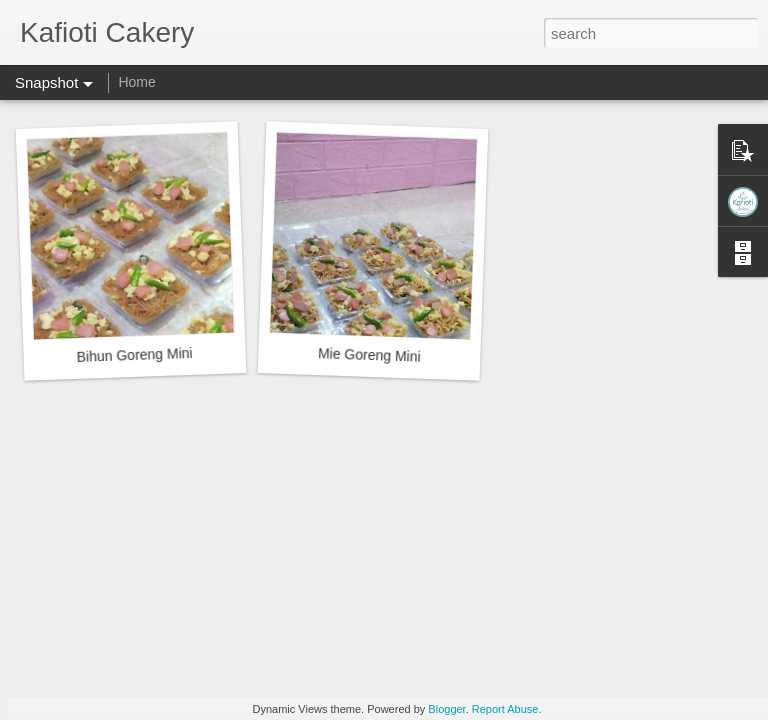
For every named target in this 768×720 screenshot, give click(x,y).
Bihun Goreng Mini (134, 355)
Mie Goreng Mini (369, 355)
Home (136, 82)
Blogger (446, 709)
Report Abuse (505, 709)
